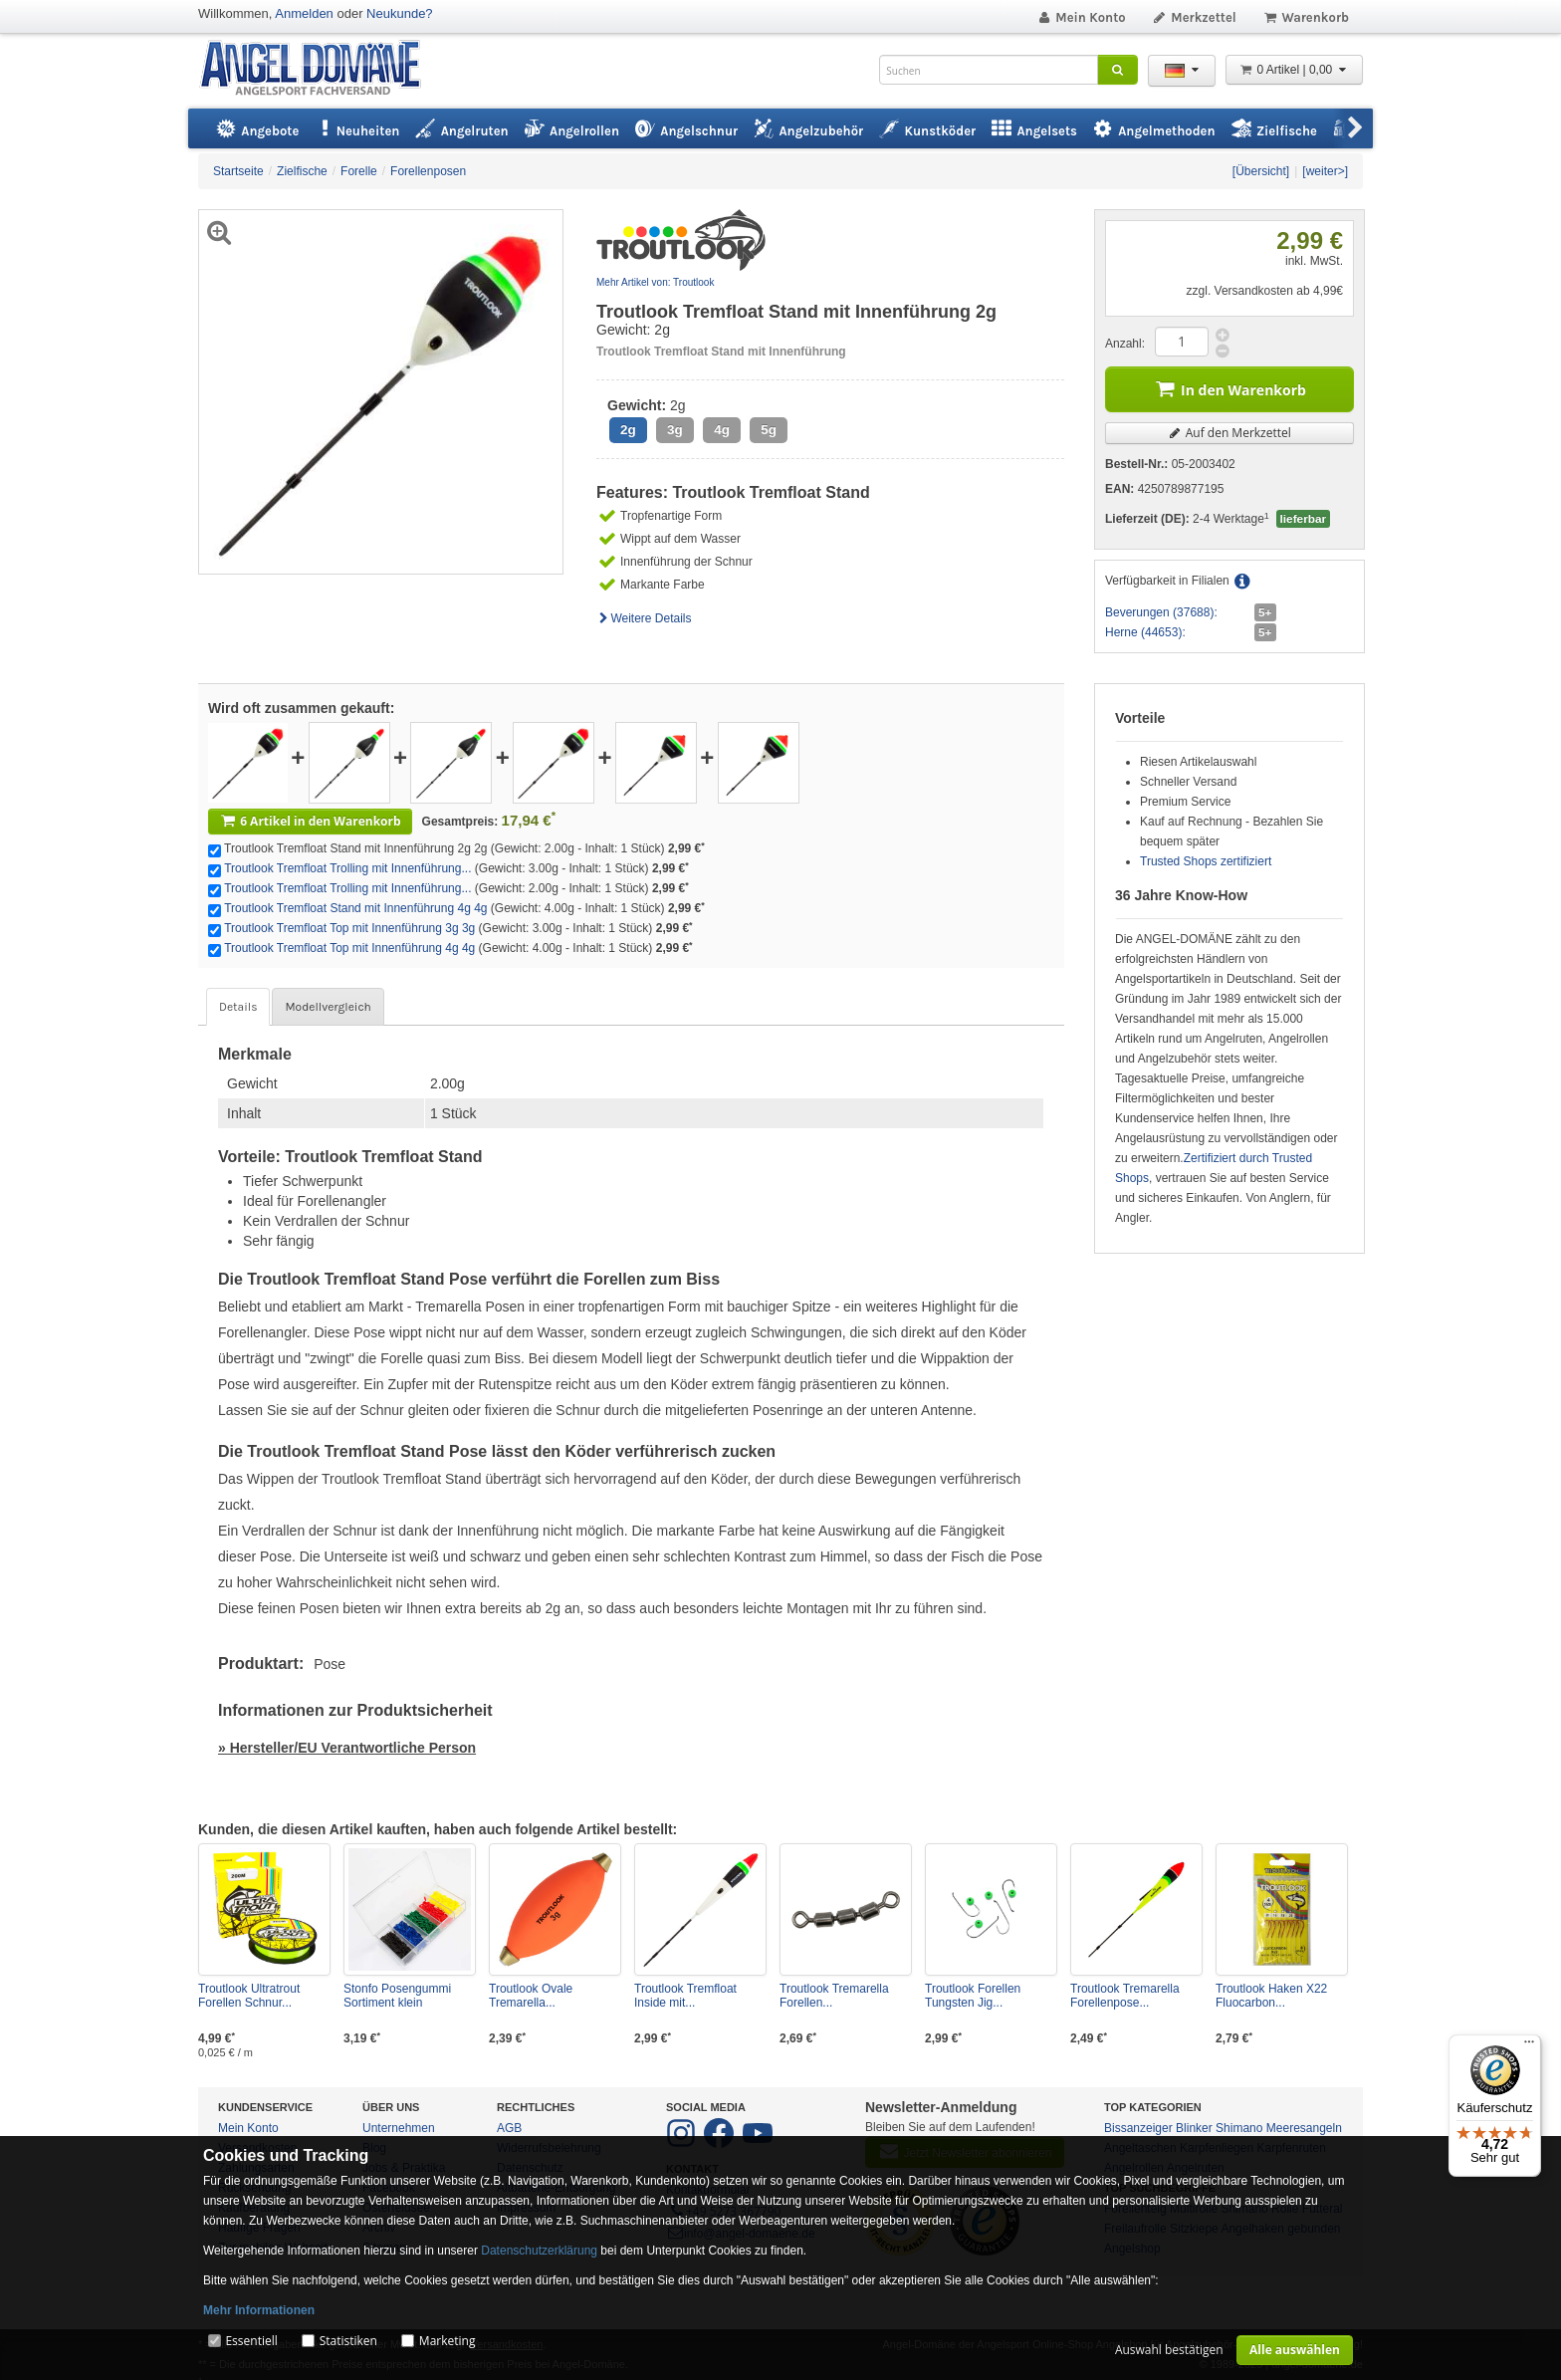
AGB (509, 2128)
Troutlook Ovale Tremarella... (530, 1996)
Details (238, 1007)
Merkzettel (1194, 17)
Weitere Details (644, 618)
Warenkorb (1305, 17)
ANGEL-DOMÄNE (320, 69)
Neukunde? (399, 13)
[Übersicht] (1260, 171)
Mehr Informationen (259, 2310)
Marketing (447, 2340)
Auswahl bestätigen (1169, 2349)
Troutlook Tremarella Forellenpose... (1125, 1996)
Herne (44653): (1145, 632)
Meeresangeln (1304, 2128)
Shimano (1239, 2128)
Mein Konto (1081, 17)
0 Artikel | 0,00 (1294, 70)
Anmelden (304, 13)
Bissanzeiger (1138, 2128)
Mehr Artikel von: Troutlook (655, 282)
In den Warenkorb (1229, 387)
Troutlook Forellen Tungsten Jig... (972, 1996)
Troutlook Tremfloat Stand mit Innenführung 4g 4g (355, 908)
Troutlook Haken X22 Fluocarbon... (1271, 1996)
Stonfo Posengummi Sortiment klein (397, 1996)
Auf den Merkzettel (1229, 432)
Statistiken (348, 2340)
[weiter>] (1325, 171)
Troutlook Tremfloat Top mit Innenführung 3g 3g (349, 928)
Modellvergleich (327, 1007)
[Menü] (1529, 2046)
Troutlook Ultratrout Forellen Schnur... (249, 1996)
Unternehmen (398, 2128)
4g (722, 429)
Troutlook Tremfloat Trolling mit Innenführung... (347, 868)
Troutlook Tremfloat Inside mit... (685, 1996)
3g (675, 429)
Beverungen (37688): (1161, 612)
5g (769, 429)
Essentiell (251, 2340)
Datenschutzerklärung (539, 2251)
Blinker (1194, 2128)
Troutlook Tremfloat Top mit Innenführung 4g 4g (349, 948)
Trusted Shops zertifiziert (1205, 861)
